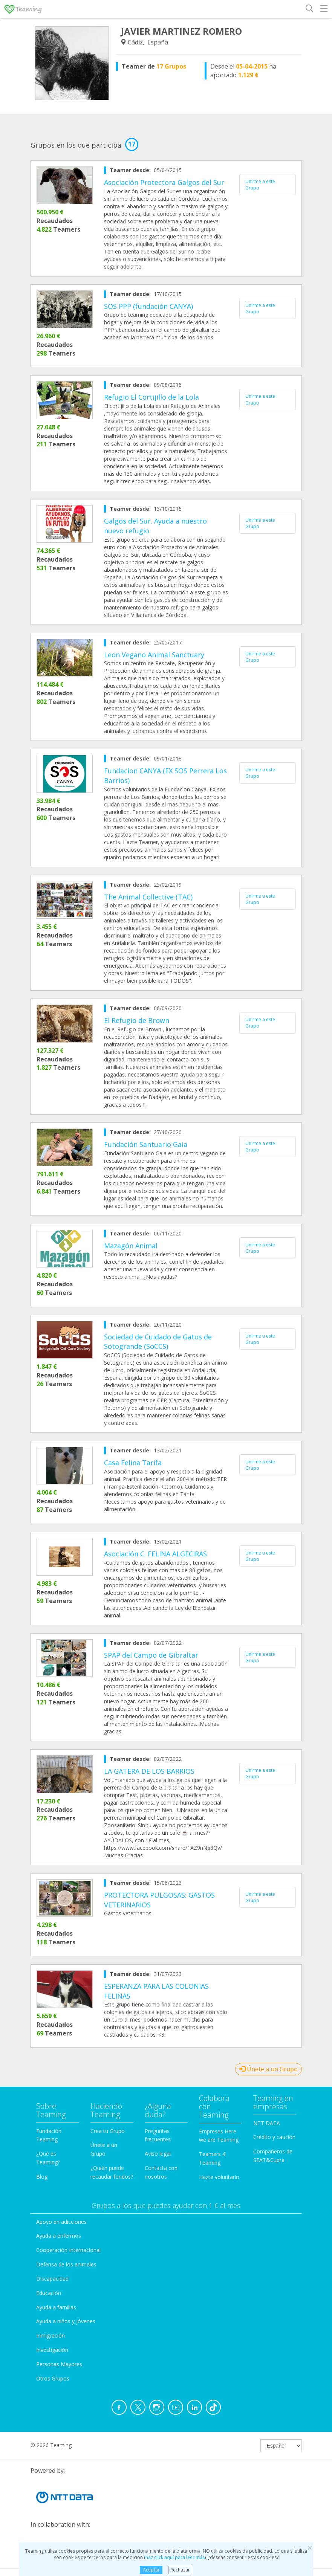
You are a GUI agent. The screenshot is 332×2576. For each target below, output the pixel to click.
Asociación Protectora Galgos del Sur (164, 182)
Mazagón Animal (131, 1245)
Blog (41, 2176)
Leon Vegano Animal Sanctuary (154, 654)
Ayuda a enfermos (58, 2235)
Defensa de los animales (66, 2264)
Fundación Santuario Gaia (145, 1144)
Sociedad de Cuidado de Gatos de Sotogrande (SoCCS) (158, 1341)
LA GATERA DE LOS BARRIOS (149, 1771)
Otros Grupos (52, 2378)
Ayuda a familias (56, 2307)
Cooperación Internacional (68, 2250)
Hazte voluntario (219, 2177)
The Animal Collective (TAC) (148, 896)
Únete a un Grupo (268, 2069)
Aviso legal (158, 2153)
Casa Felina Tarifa (133, 1462)
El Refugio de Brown (136, 1020)
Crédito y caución (274, 2137)
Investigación (52, 2349)
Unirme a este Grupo (260, 184)
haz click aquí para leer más (175, 2557)
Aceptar (151, 2570)
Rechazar (180, 2570)
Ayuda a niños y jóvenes (65, 2321)
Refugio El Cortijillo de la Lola (151, 397)
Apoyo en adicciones (61, 2221)
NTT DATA (266, 2123)
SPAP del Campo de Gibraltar (151, 1655)
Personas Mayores (59, 2364)
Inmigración (50, 2335)
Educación (48, 2293)
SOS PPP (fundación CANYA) (148, 306)
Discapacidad (52, 2278)
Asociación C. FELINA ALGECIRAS (155, 1553)
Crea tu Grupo (107, 2131)
